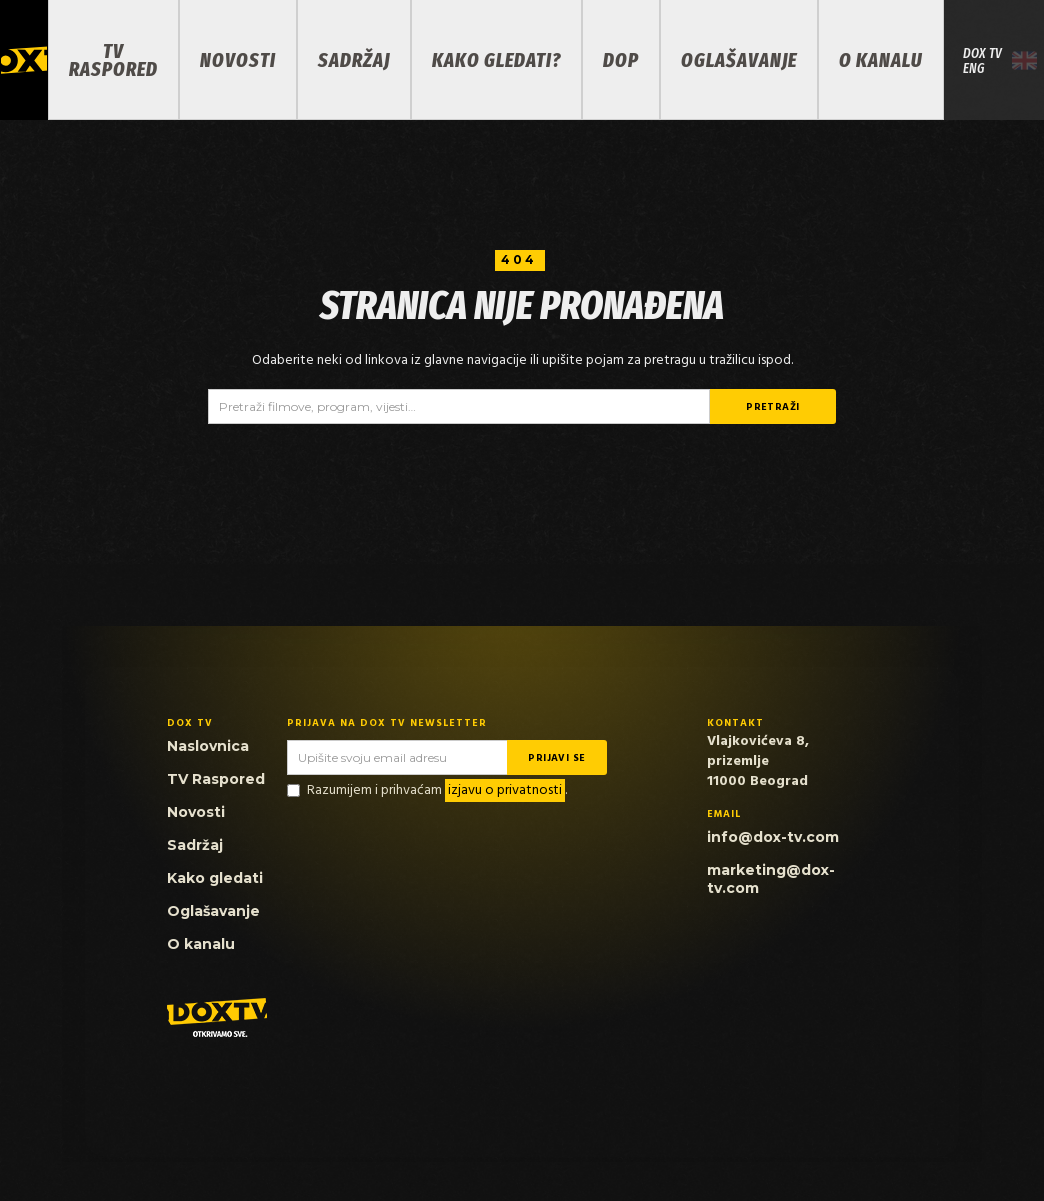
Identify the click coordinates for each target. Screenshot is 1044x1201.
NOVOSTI (238, 60)
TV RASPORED (113, 60)
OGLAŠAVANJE (739, 60)
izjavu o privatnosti (505, 790)
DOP (621, 60)
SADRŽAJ (354, 60)
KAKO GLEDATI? (496, 60)
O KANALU (881, 60)
